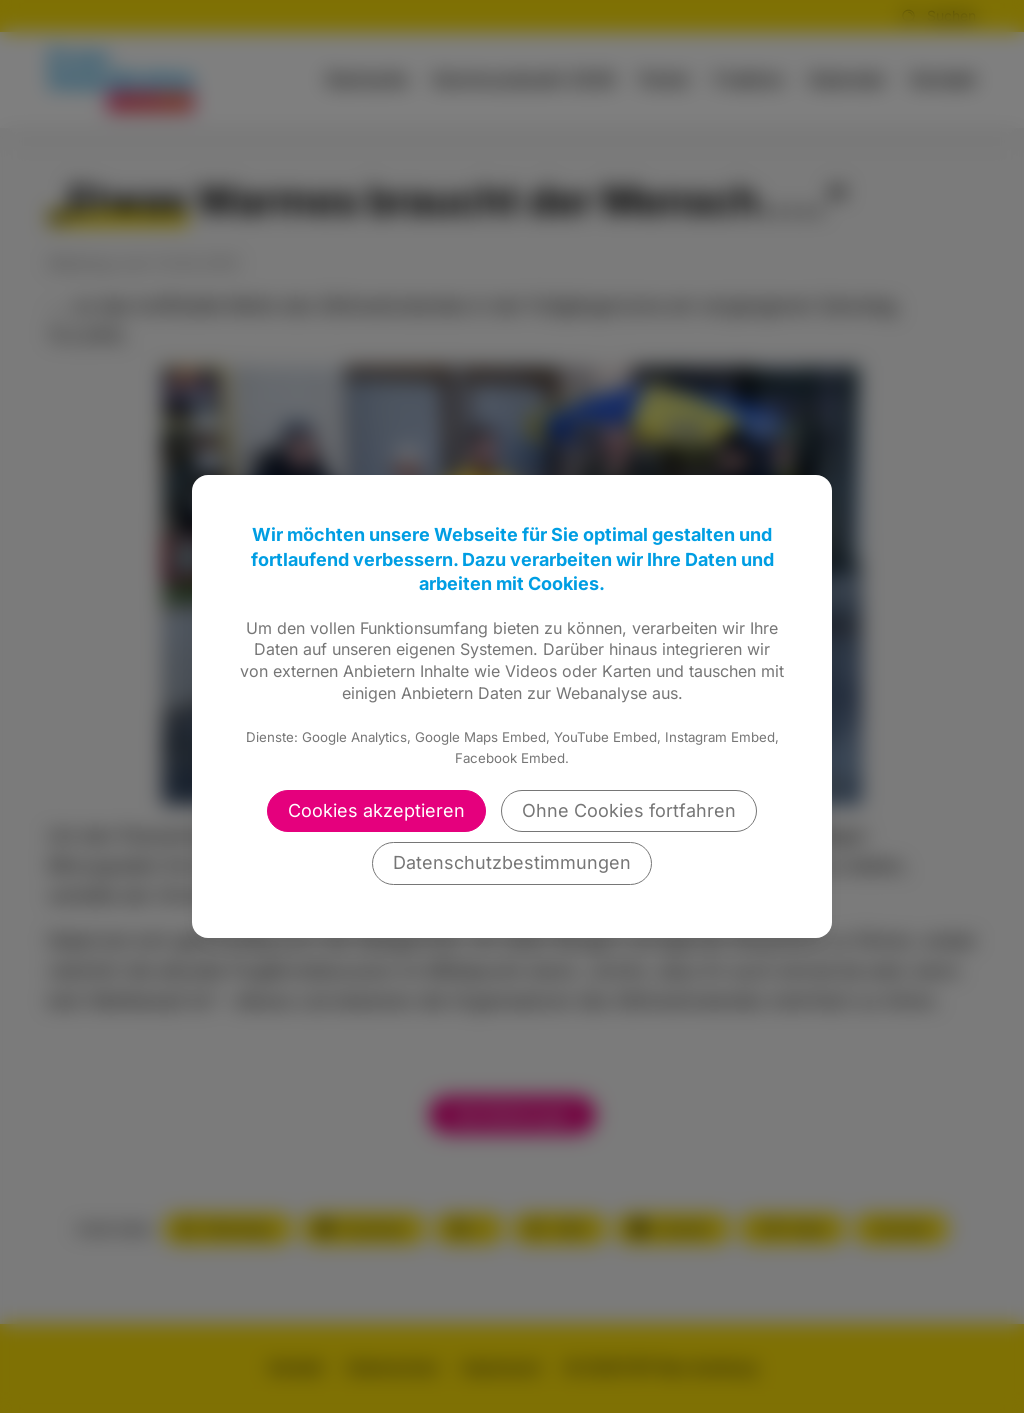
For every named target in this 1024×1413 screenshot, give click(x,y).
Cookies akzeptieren (376, 810)
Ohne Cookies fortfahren (629, 810)
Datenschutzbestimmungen (512, 862)
